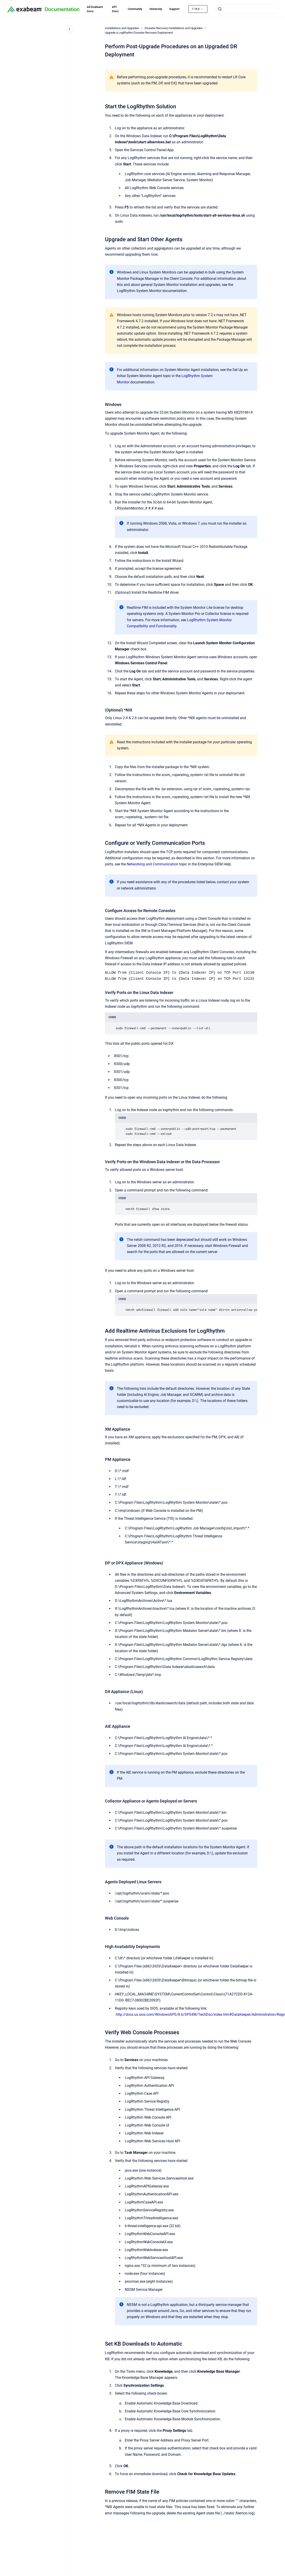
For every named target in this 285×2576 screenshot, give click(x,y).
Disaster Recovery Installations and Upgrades (174, 28)
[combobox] (246, 9)
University (155, 9)
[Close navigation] (69, 29)
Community (135, 9)
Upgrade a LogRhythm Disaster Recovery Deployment (139, 32)
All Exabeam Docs (95, 9)
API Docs (115, 9)
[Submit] (219, 9)
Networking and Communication (152, 864)
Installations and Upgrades (122, 28)
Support (174, 9)
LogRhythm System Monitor (139, 291)
